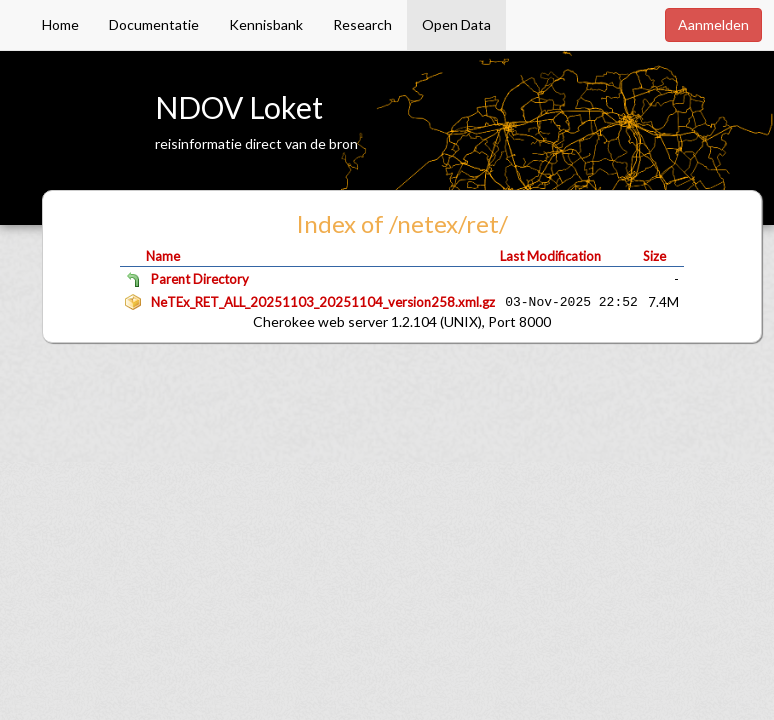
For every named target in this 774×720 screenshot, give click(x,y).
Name (163, 256)
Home (60, 24)
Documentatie (154, 24)
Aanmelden (713, 24)
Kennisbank (266, 24)
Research (362, 24)
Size (654, 256)
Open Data (456, 24)
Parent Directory (200, 279)
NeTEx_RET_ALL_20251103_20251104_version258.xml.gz (323, 302)
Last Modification (550, 256)
